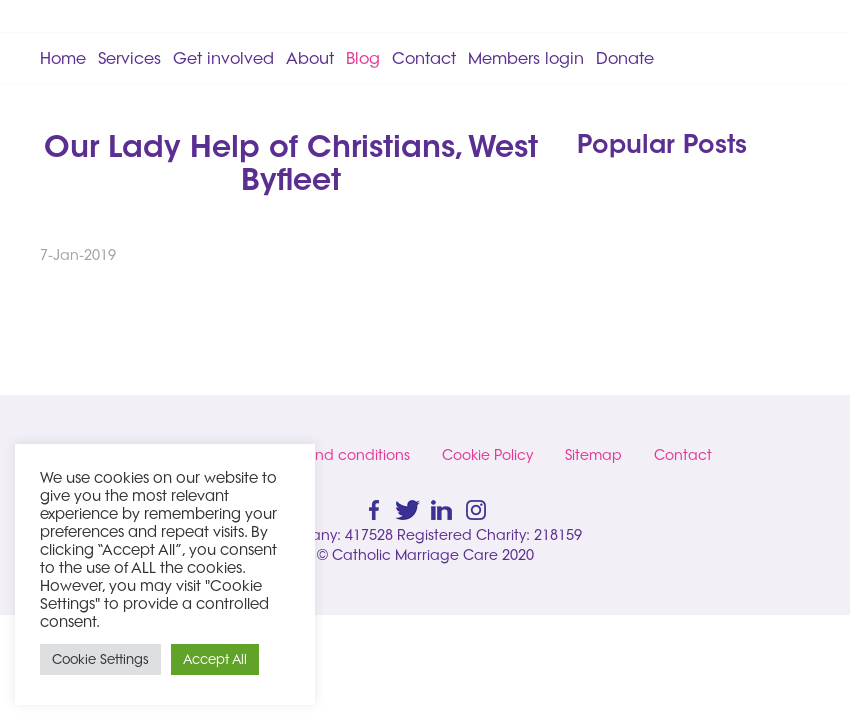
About (310, 58)
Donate (625, 58)
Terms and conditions (336, 455)
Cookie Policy (487, 455)
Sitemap (593, 455)
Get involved (223, 58)
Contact (424, 58)
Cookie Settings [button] (100, 659)
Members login (526, 58)
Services (129, 58)
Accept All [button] (215, 659)
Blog (363, 58)
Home (63, 58)
